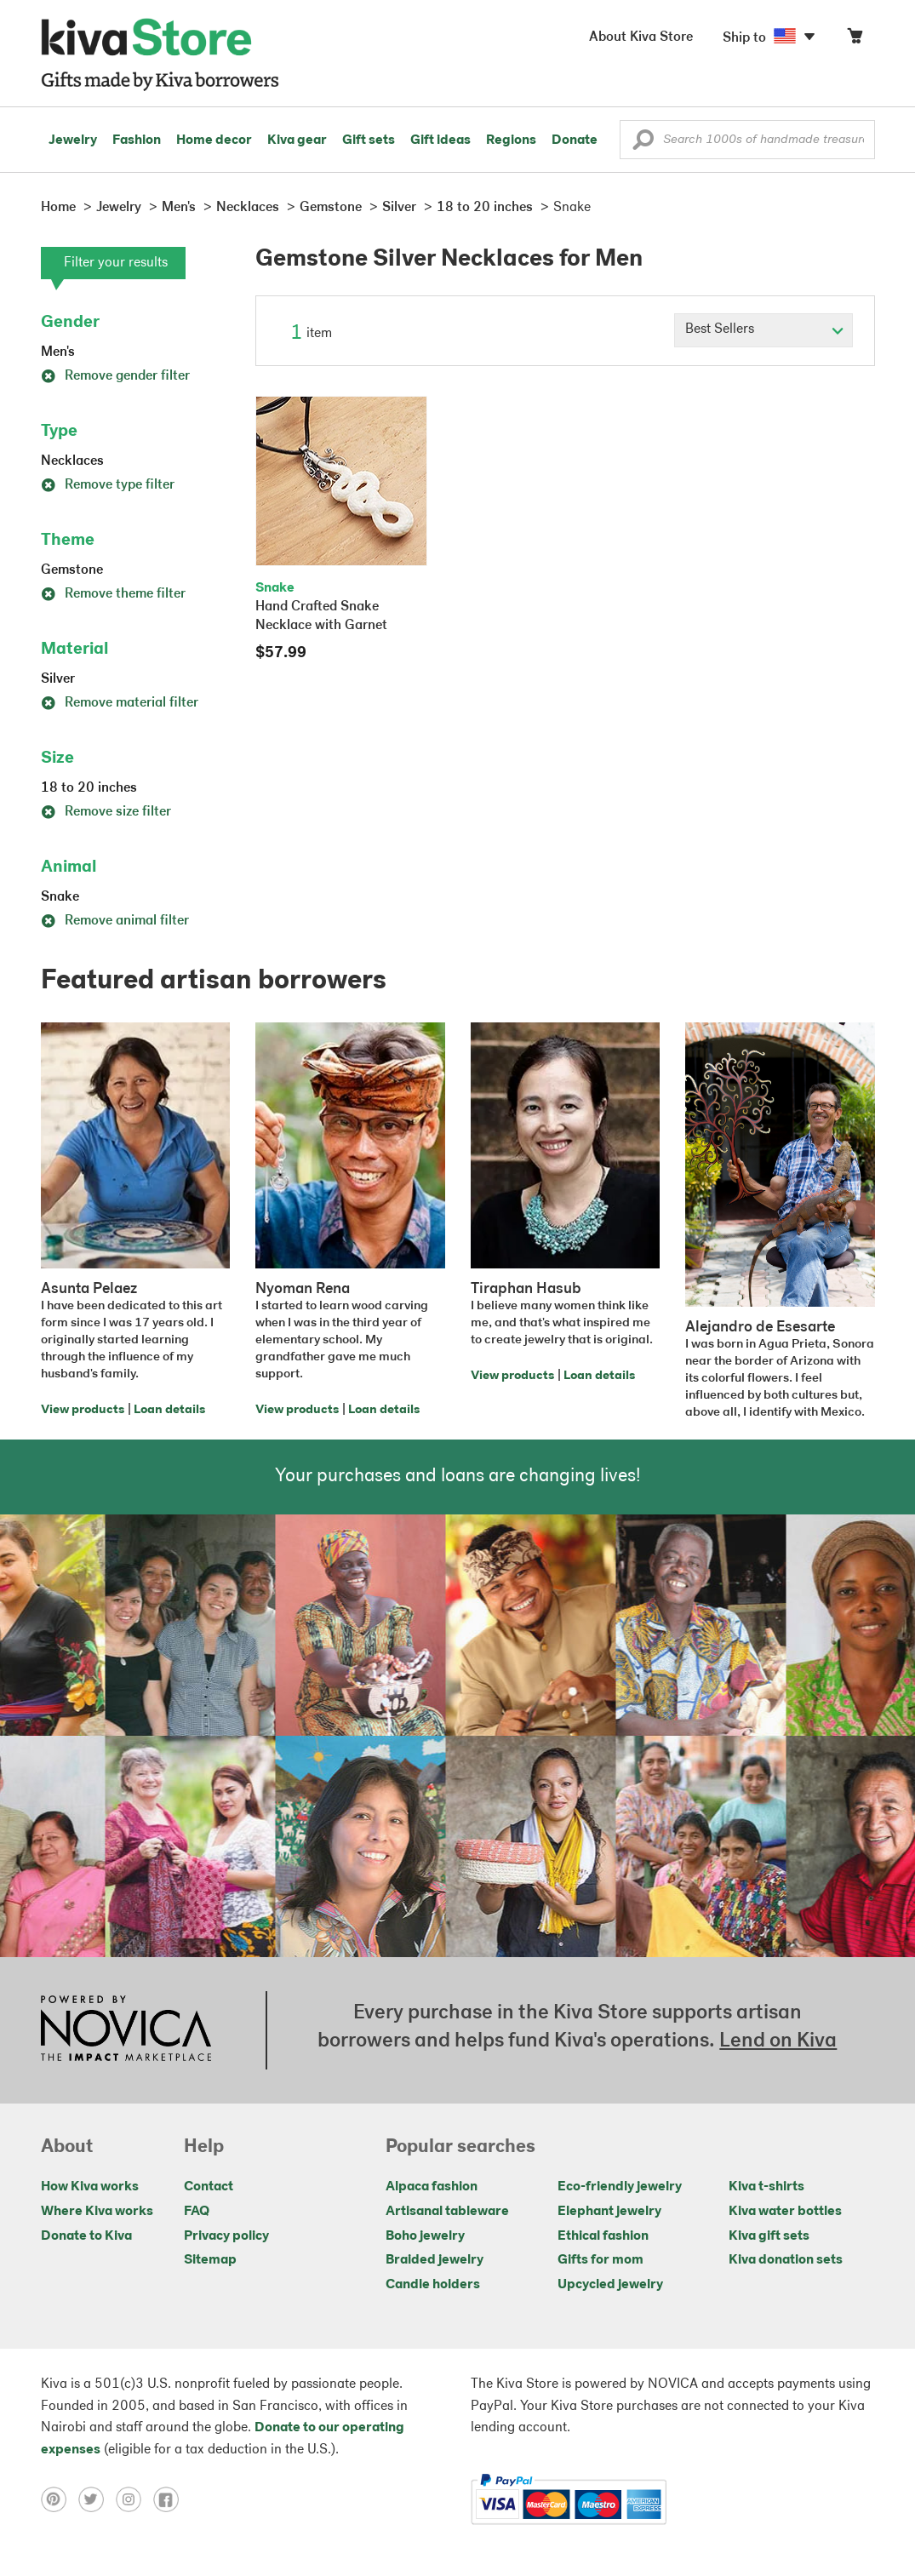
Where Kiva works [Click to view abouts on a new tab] (97, 2211)
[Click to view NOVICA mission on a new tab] (126, 2030)
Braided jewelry (434, 2260)
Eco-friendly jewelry (620, 2187)
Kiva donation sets (786, 2260)
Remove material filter (119, 703)
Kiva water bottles (785, 2211)
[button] (643, 144)
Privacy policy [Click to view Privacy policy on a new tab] (226, 2236)
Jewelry (73, 140)
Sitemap (210, 2260)
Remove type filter (107, 485)
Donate (575, 140)
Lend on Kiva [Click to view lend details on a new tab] (778, 2041)
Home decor (214, 140)
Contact (208, 2187)
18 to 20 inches (89, 788)
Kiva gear (297, 140)
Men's (58, 352)
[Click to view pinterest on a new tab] (59, 2499)
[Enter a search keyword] (747, 139)
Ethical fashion (603, 2236)
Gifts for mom (600, 2260)
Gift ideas (440, 140)
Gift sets (368, 140)
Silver (58, 679)
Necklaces (72, 461)
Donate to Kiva (86, 2236)
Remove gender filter (115, 376)
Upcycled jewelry (610, 2285)
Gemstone (72, 570)
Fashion (136, 140)
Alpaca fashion (432, 2187)
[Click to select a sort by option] (763, 330)
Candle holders (433, 2285)
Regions (511, 140)
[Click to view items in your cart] (854, 40)
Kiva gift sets (769, 2236)
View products (82, 1410)
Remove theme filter (113, 594)
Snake (60, 897)
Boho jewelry (425, 2236)
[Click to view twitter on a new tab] (97, 2499)
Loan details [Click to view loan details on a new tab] (169, 1410)
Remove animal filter (115, 921)
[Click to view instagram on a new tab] (134, 2499)
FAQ (196, 2211)
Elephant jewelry (609, 2211)
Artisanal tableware (447, 2211)
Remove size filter (106, 812)
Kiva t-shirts (766, 2187)
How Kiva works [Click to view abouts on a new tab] (90, 2187)
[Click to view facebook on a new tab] (170, 2499)
